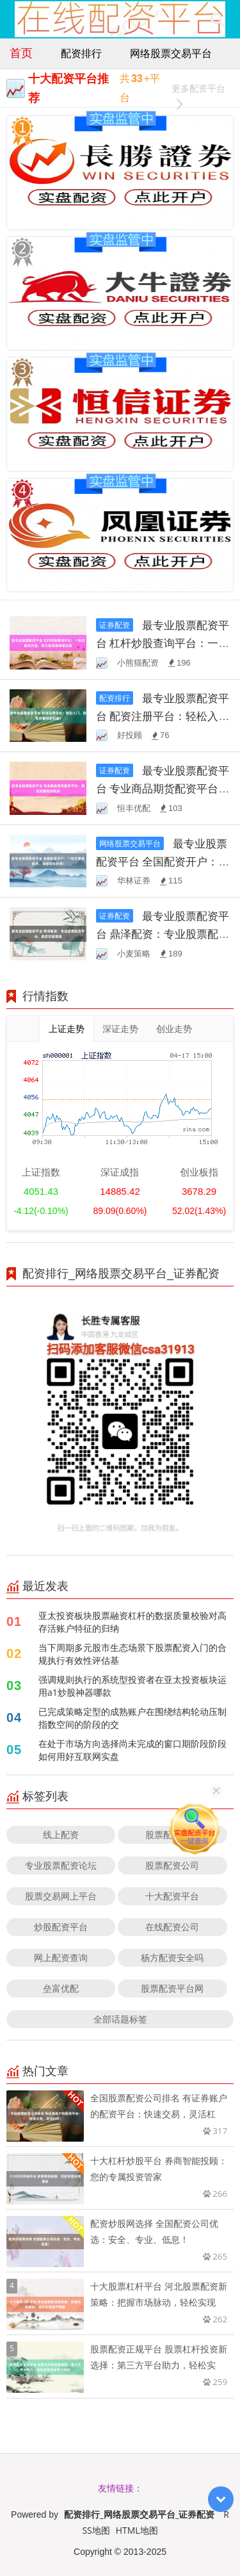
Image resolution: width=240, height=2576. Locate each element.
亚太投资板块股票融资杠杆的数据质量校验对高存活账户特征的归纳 (132, 1621)
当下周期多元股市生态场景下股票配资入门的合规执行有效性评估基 (132, 1653)
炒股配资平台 (61, 1927)
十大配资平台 (172, 1896)
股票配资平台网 (172, 1988)
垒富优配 (61, 1988)
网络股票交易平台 (171, 53)
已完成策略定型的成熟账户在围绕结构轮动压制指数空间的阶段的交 (132, 1717)
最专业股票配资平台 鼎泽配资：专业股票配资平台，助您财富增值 (162, 933)
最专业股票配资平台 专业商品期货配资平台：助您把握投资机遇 (162, 788)
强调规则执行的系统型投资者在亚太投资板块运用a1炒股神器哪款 (132, 1685)
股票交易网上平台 (61, 1896)
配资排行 (81, 53)
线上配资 (61, 1834)
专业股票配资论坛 (61, 1865)
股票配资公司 (172, 1865)
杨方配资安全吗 (172, 1957)
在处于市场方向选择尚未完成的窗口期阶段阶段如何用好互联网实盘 (132, 1749)
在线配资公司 (172, 1927)
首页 (21, 52)
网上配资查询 (61, 1957)
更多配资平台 (198, 90)
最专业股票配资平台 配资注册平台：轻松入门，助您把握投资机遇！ (162, 716)
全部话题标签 (120, 2019)
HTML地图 (137, 2530)
